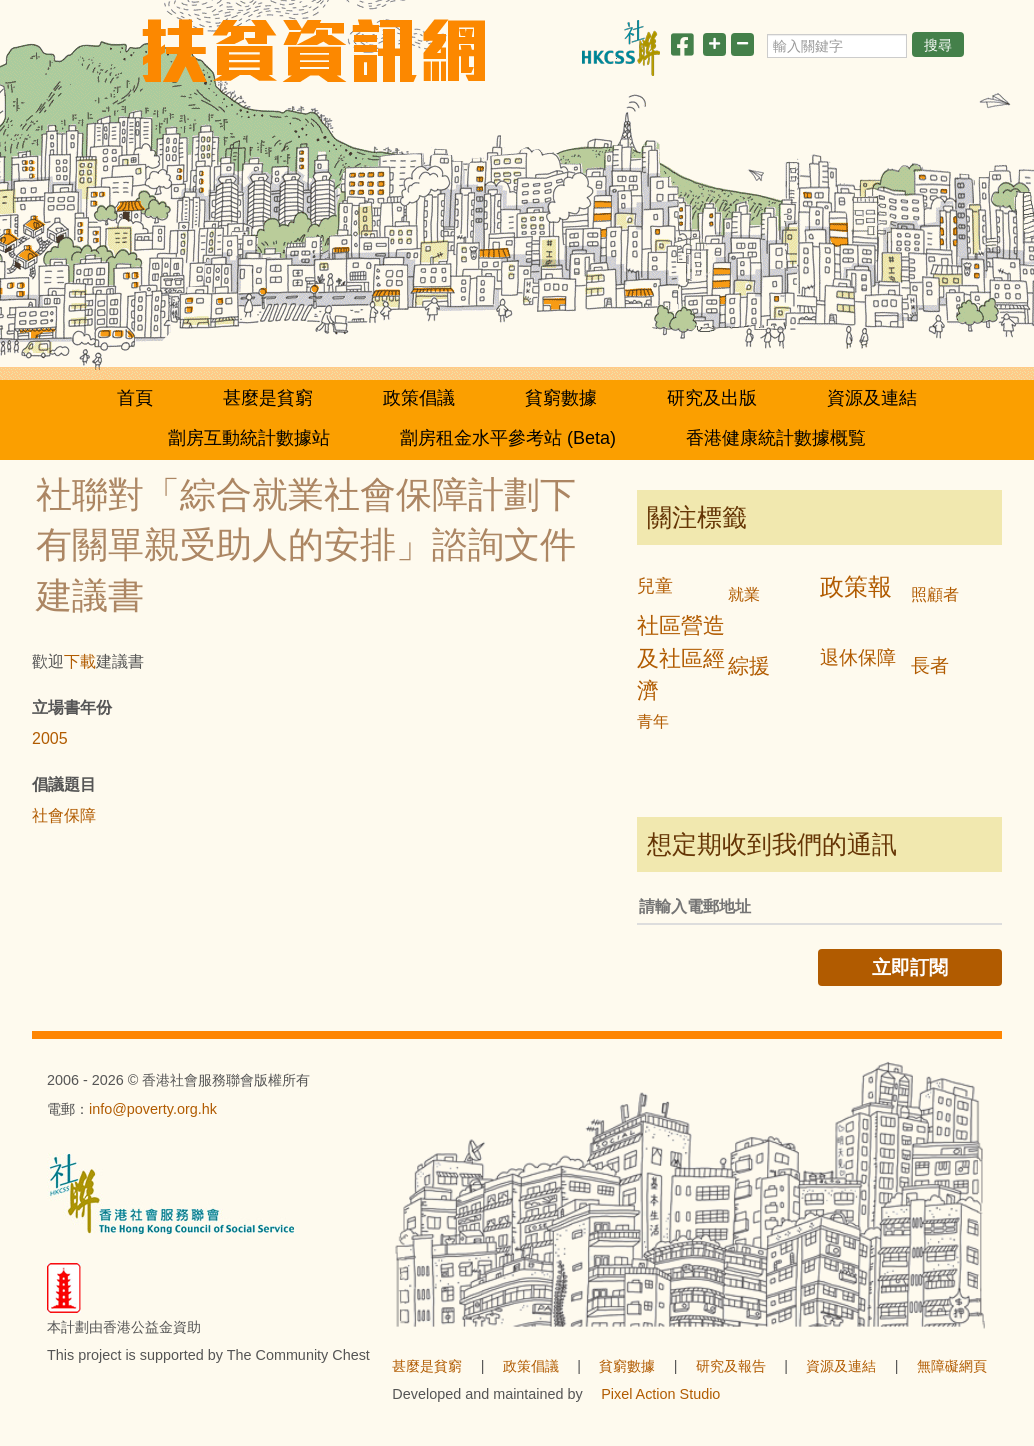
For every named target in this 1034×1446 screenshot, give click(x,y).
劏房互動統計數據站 (249, 438)
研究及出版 (712, 398)
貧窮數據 (561, 398)
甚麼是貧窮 (268, 398)
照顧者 (935, 594)
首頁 (135, 398)
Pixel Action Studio (660, 1394)
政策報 (856, 586)
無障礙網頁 (952, 1366)
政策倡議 (419, 398)
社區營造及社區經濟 (681, 658)
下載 (80, 661)
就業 (744, 594)
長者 (930, 665)
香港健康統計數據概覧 (776, 438)
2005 (50, 738)
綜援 (749, 665)
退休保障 (858, 657)
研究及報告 (731, 1366)
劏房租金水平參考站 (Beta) (508, 438)
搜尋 (938, 45)
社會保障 (64, 815)
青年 (653, 721)
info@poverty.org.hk (153, 1109)
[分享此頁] (682, 48)
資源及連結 (872, 398)
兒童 (655, 586)
